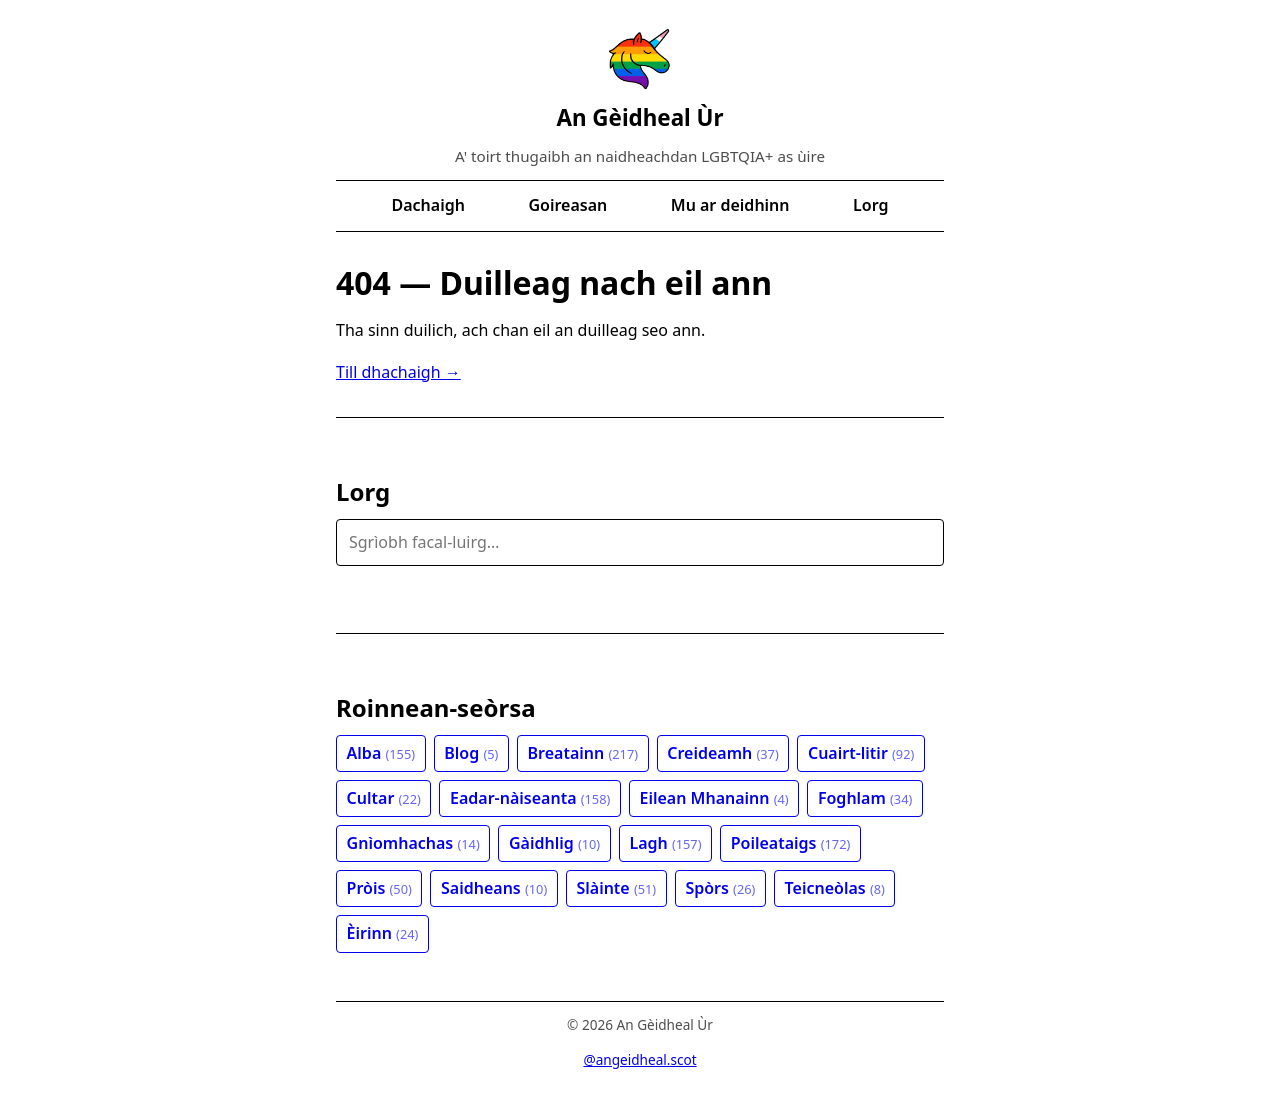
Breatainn (583, 753)
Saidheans (494, 888)
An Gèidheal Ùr (639, 117)
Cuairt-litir (861, 753)
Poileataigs (791, 843)
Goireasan (567, 205)
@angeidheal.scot (639, 1059)
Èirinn (383, 933)
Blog (471, 753)
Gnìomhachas (413, 843)
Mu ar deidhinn (730, 205)
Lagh (665, 843)
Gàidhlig (554, 843)
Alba (381, 753)
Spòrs (720, 888)
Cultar (384, 798)
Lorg (870, 205)
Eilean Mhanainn (714, 798)
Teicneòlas (835, 888)
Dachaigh (428, 205)
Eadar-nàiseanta (530, 798)
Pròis (379, 888)
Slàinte (616, 888)
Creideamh (723, 753)
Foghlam (865, 798)
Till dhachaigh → (398, 372)
